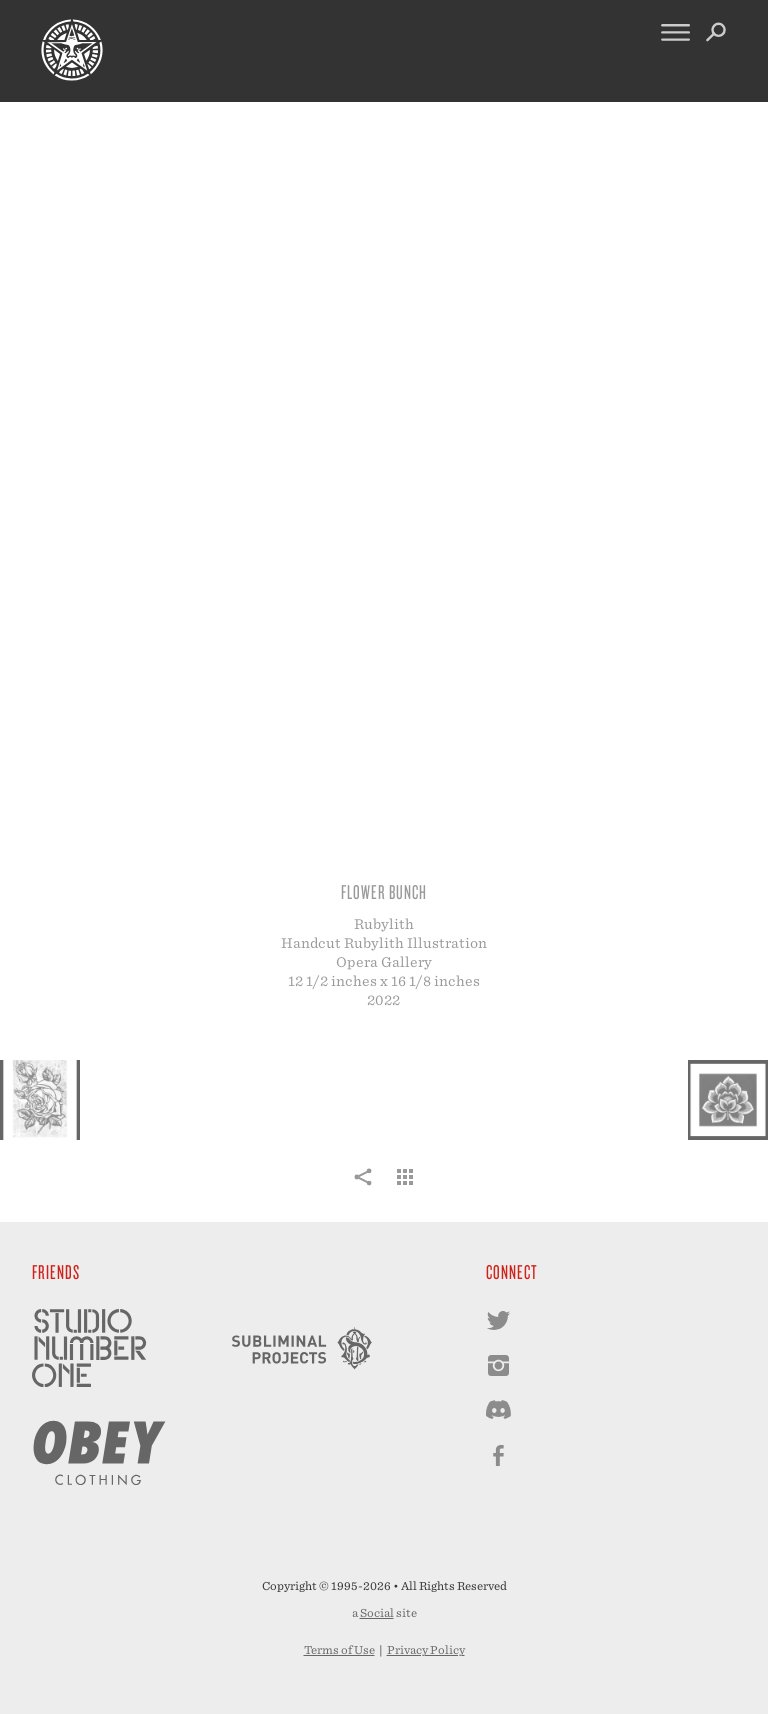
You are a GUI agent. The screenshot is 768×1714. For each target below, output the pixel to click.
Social (377, 1613)
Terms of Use (339, 1650)
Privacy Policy (426, 1650)
